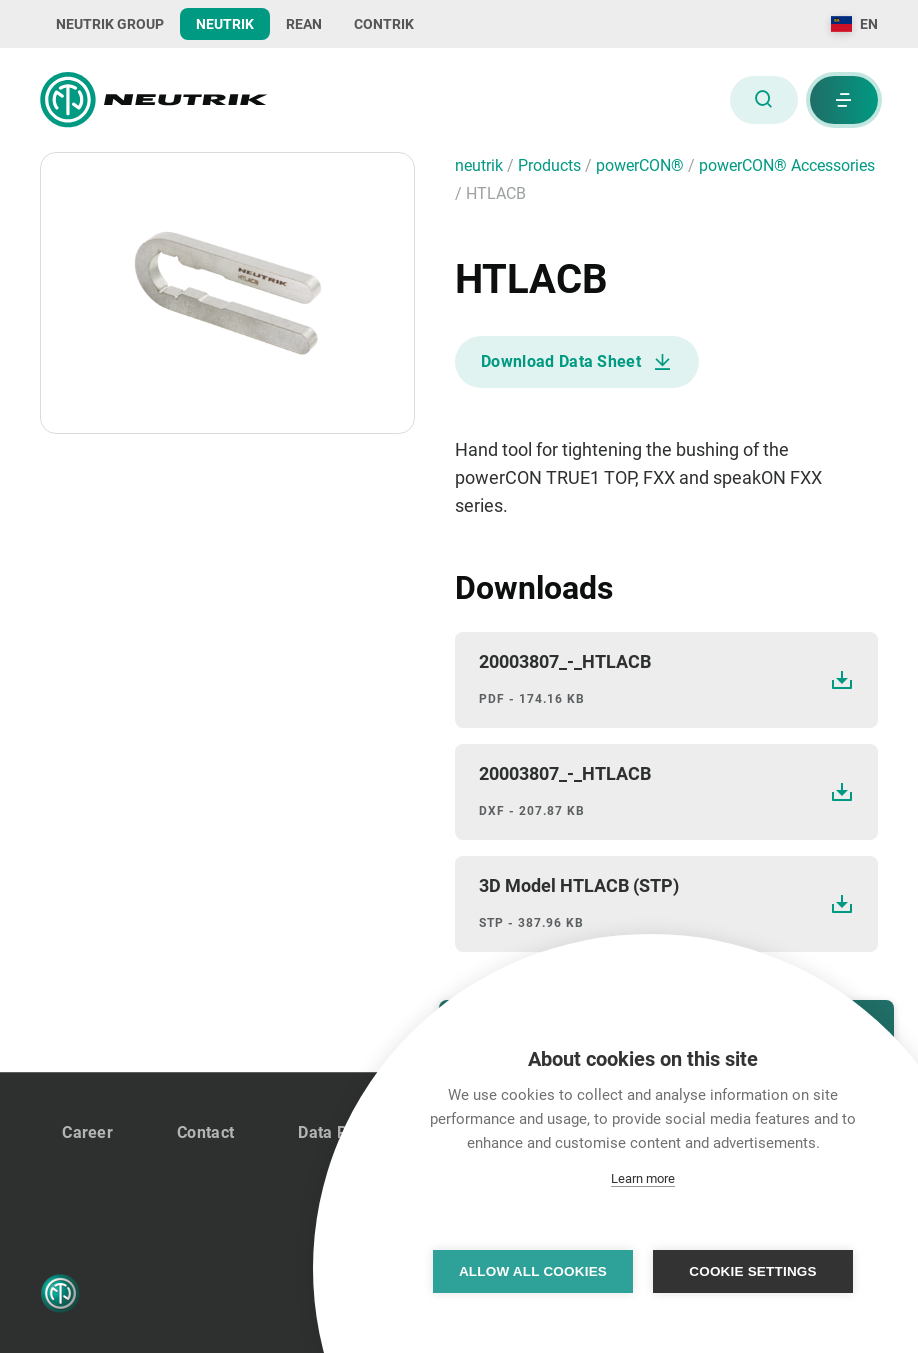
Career (87, 1132)
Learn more (643, 1178)
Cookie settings (753, 1271)
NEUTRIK (225, 24)
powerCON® (642, 165)
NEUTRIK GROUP (110, 24)
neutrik (481, 165)
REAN (304, 24)
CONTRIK (384, 24)
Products (551, 165)
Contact (205, 1132)
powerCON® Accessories (787, 165)
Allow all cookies (533, 1271)
